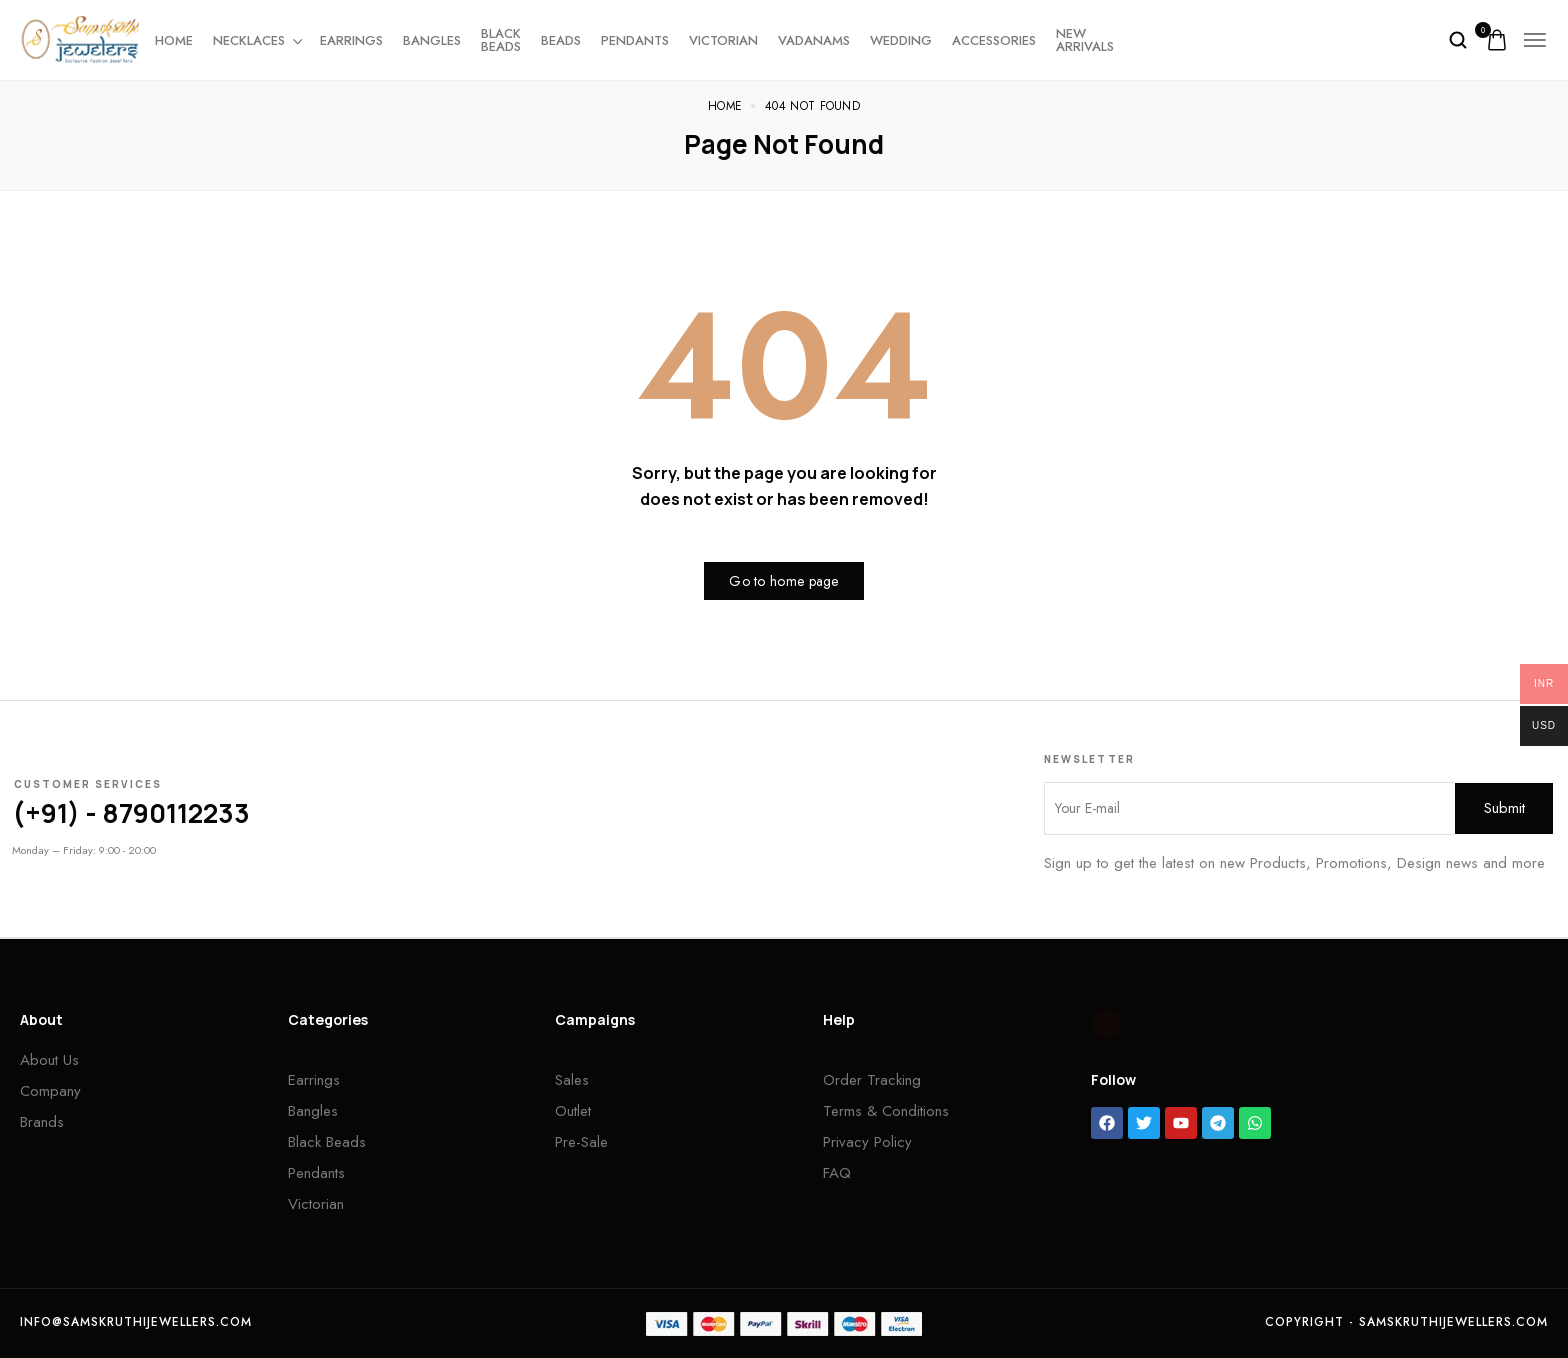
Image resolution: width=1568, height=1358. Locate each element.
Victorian (723, 40)
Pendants (635, 40)
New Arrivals (1085, 40)
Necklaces (256, 40)
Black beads (501, 40)
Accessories (994, 40)
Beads (561, 40)
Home (174, 40)
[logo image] (80, 38)
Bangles (432, 40)
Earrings (351, 40)
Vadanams (814, 40)
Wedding (901, 40)
